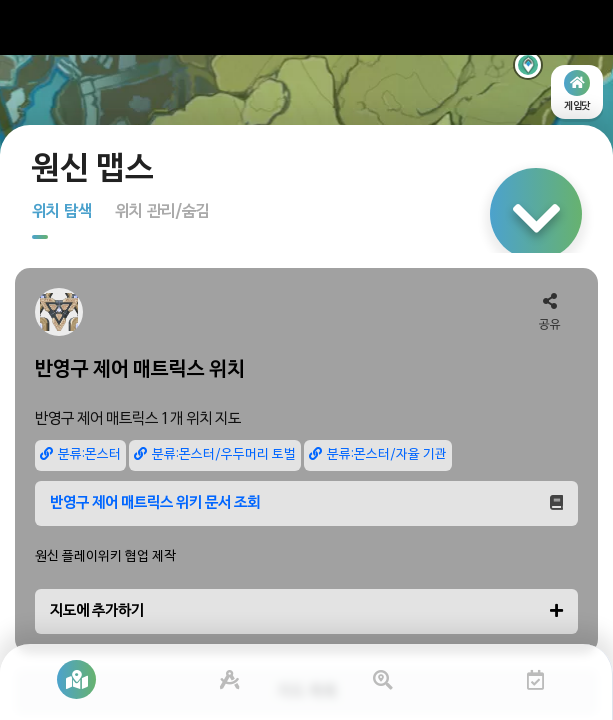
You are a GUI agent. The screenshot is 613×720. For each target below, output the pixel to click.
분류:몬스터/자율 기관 (378, 454)
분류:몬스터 (80, 454)
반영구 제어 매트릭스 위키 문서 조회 (306, 503)
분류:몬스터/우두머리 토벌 (215, 454)
